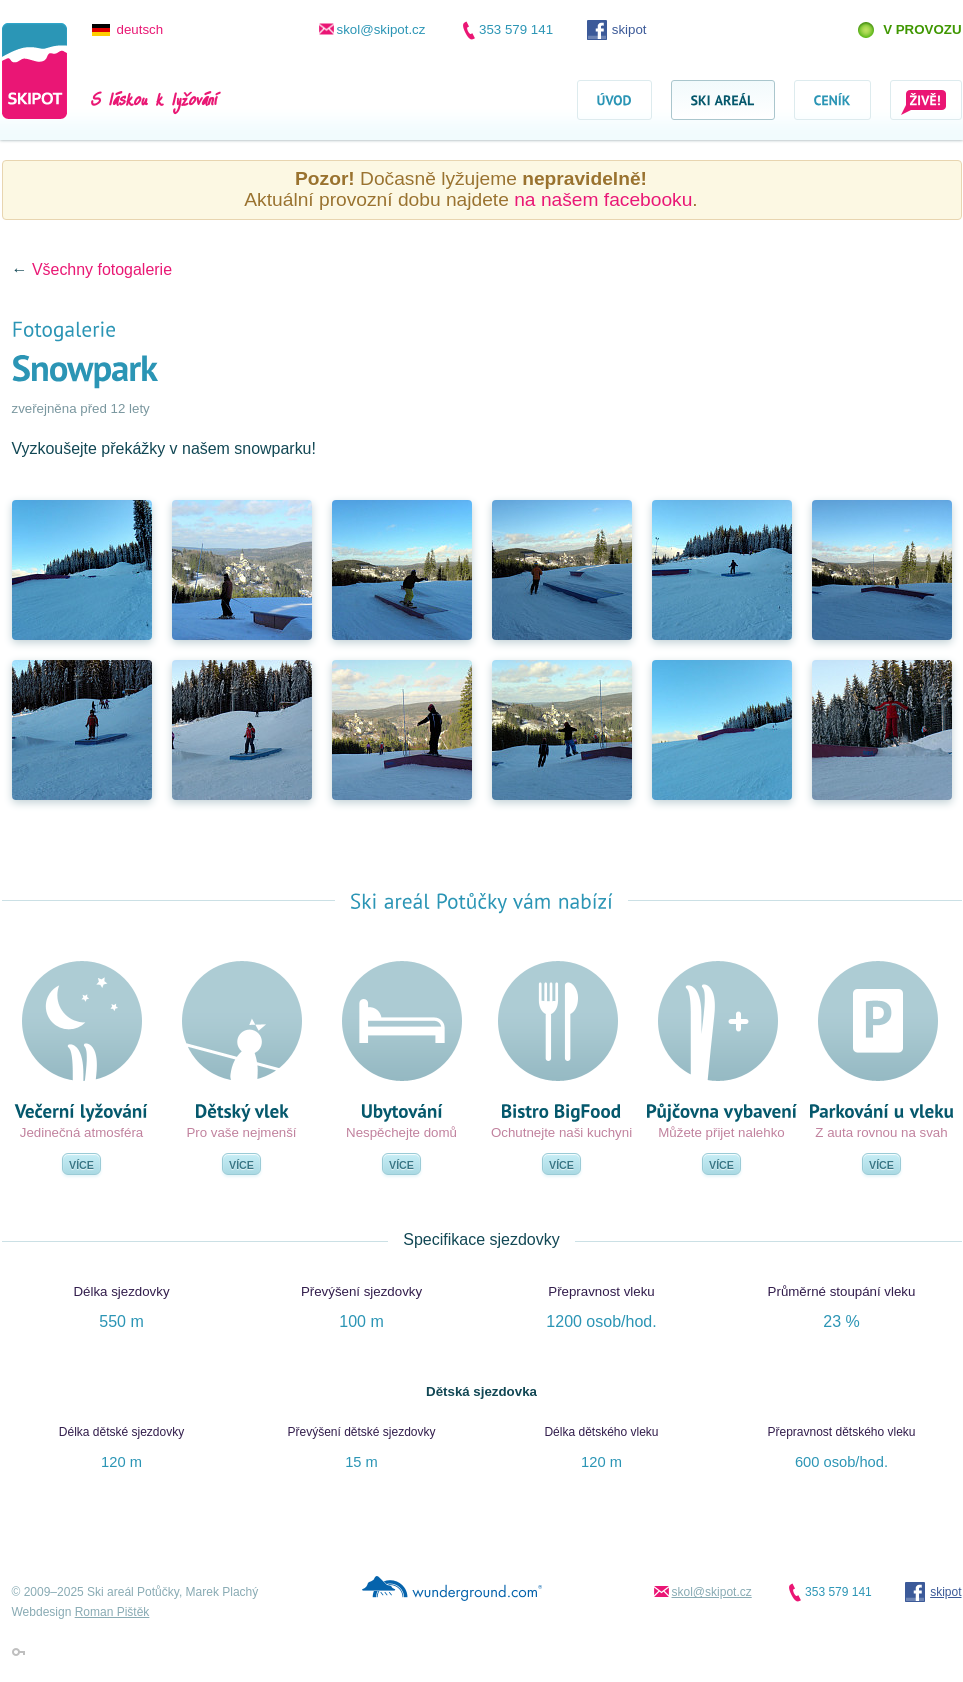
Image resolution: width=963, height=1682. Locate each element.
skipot (629, 29)
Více (81, 1165)
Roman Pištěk (112, 1612)
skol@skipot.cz (381, 29)
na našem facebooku (603, 199)
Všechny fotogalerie (102, 269)
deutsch (140, 29)
